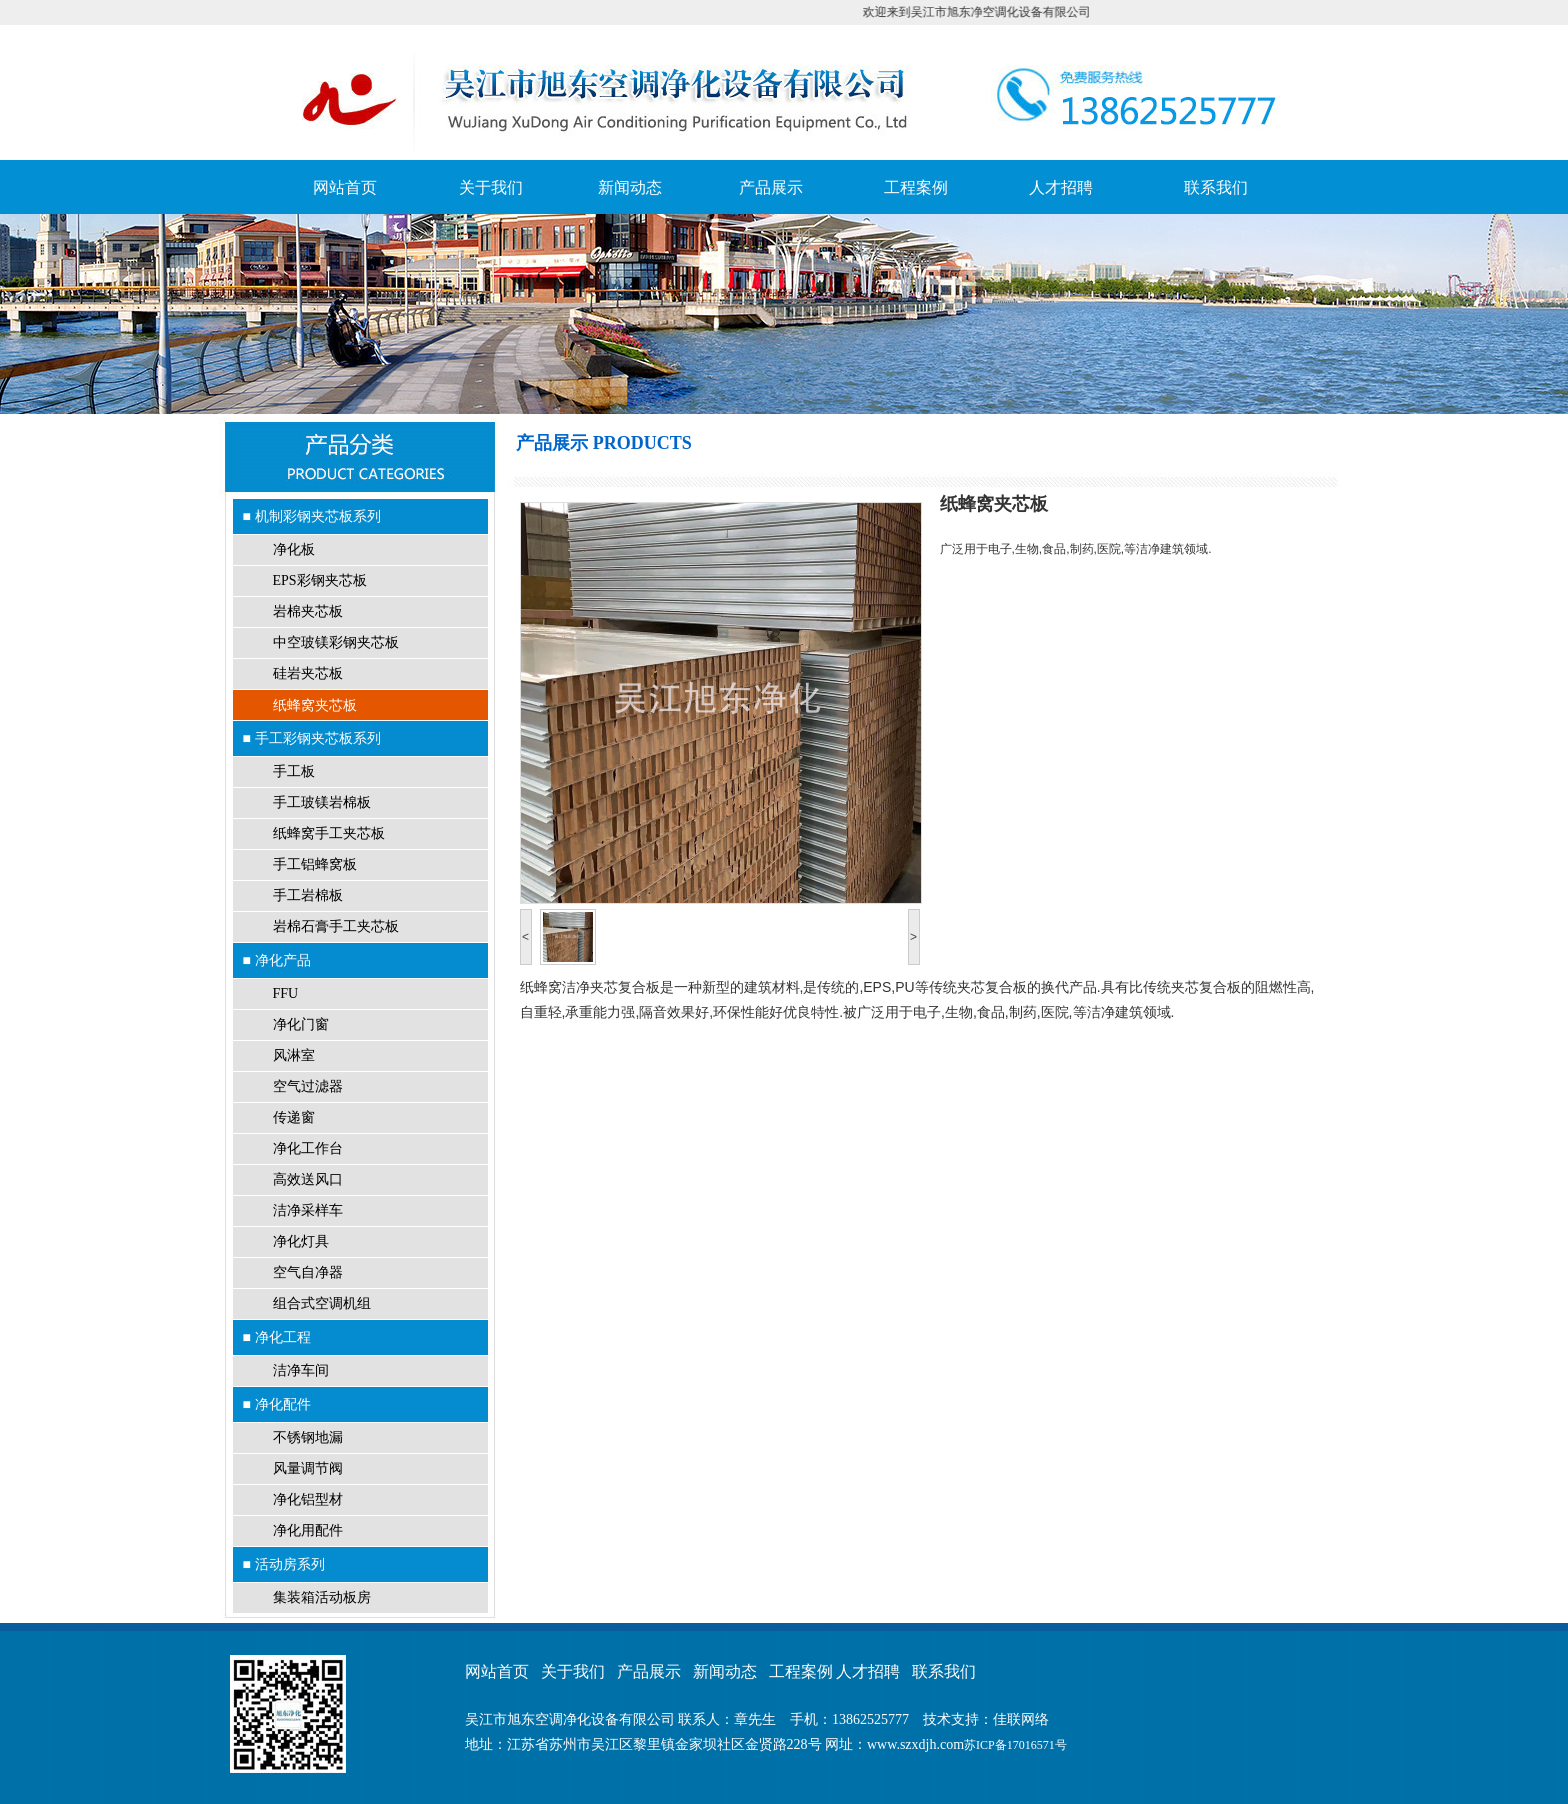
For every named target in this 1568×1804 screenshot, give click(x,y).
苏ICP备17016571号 (1015, 1745)
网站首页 (345, 187)
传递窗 (294, 1117)
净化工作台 (308, 1148)
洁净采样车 (308, 1210)
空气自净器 (308, 1272)
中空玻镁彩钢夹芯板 (336, 642)
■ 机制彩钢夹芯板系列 (312, 516)
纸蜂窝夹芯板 (315, 705)
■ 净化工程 (277, 1337)
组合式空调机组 (322, 1303)
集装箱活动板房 (322, 1597)
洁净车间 (301, 1370)
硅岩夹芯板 (308, 673)
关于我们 (491, 187)
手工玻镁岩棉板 (322, 802)
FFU (286, 993)
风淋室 (294, 1055)
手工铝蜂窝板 (315, 864)
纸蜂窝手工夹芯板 (329, 833)
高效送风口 (308, 1179)
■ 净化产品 (277, 960)
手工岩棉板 (308, 895)
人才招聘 (1061, 187)
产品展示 (771, 187)
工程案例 (916, 187)
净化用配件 (308, 1530)
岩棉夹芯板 (308, 611)
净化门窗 (301, 1024)
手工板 (294, 771)
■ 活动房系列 (284, 1564)
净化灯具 (301, 1241)
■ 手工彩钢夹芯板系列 (312, 738)
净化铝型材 (308, 1499)
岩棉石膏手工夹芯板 (336, 926)
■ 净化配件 (277, 1404)
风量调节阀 (308, 1468)
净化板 (294, 549)
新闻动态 (630, 187)
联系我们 (1216, 187)
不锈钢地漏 (308, 1437)
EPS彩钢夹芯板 (320, 580)
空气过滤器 (308, 1086)
